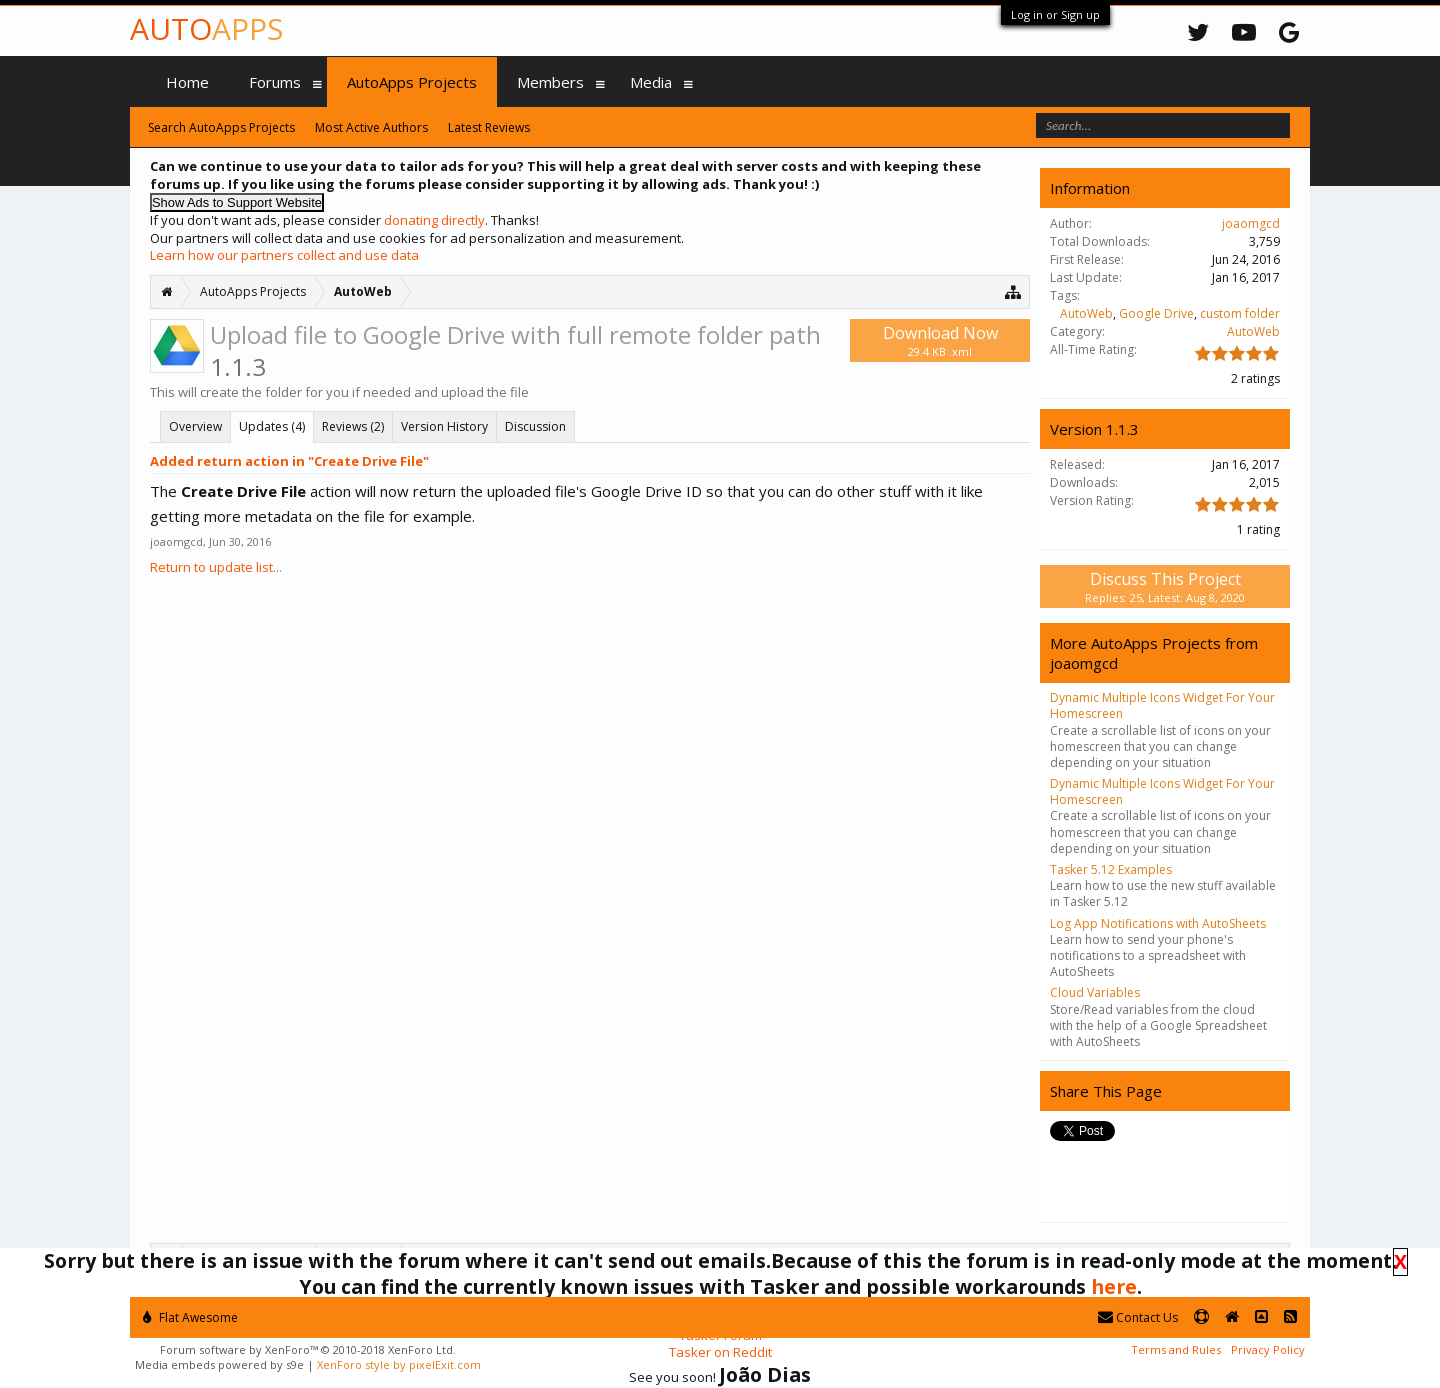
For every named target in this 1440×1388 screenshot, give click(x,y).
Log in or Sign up (1055, 14)
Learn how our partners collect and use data (284, 255)
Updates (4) (272, 426)
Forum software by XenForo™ (308, 1349)
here (1114, 1286)
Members (550, 82)
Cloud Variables (1095, 992)
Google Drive (1156, 313)
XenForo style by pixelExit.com (399, 1364)
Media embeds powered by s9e (219, 1364)
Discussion (535, 426)
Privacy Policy (1268, 1349)
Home (187, 82)
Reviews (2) (353, 426)
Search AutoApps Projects (221, 127)
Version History (444, 426)
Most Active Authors (371, 127)
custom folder (1240, 313)
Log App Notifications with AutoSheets (1158, 923)
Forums (275, 82)
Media (651, 82)
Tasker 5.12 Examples (1111, 869)
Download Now (940, 340)
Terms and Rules (1176, 1349)
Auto (206, 28)
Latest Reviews (489, 127)
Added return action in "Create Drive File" (289, 461)
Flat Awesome (190, 1317)
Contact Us (1138, 1317)
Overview (195, 426)
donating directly (434, 220)
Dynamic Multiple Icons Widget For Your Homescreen (1162, 705)
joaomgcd (176, 541)
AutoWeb (1086, 313)
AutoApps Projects (412, 82)
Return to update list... (216, 567)
